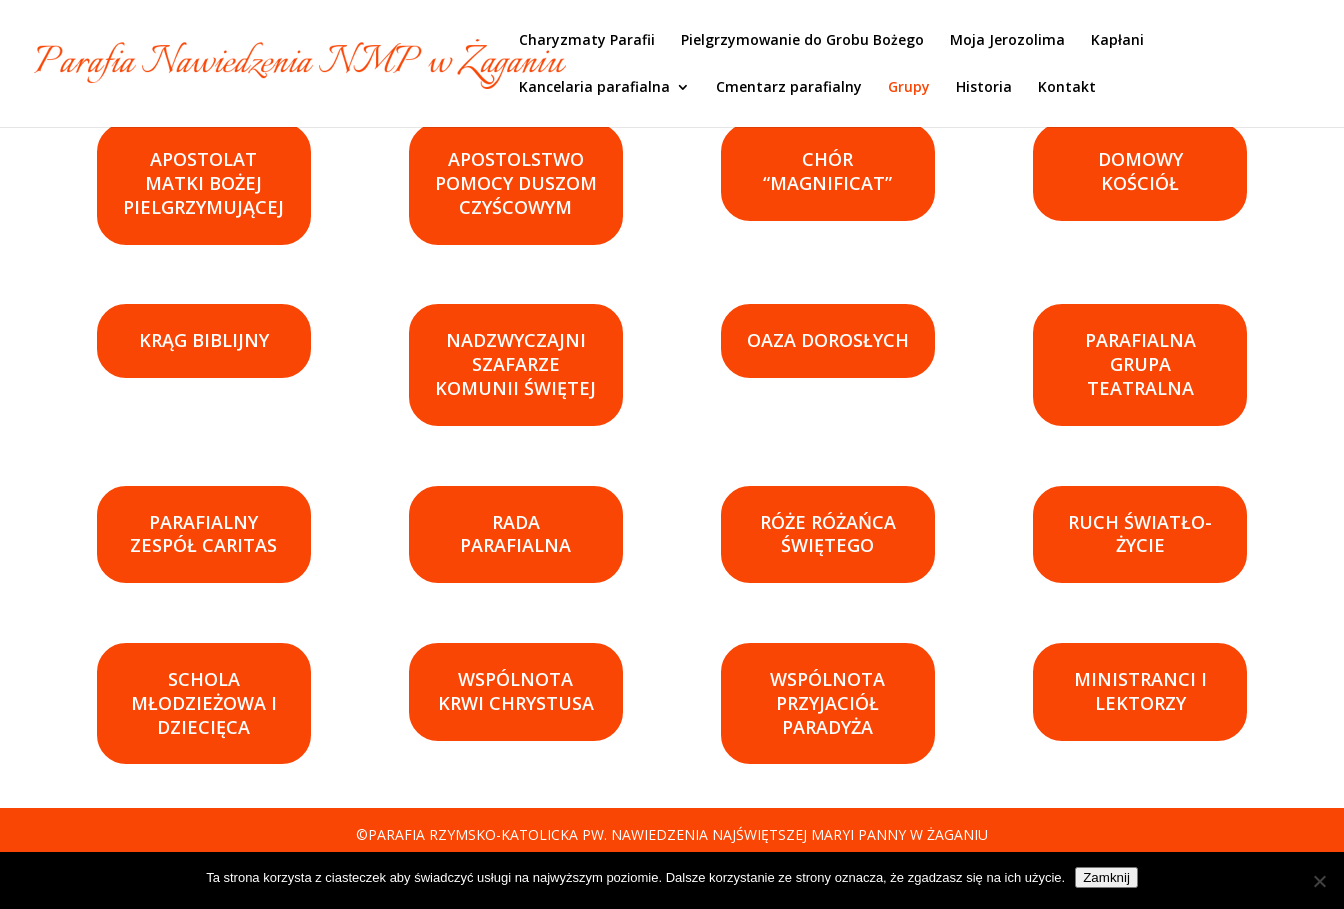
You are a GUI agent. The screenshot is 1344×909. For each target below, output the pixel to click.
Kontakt (1067, 88)
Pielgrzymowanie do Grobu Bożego (802, 41)
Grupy (909, 88)
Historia (984, 88)
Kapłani (1117, 41)
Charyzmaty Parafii (587, 41)
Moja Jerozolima (1007, 41)
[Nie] (1319, 881)
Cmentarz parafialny (789, 88)
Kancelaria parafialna (594, 88)
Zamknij (1106, 877)
